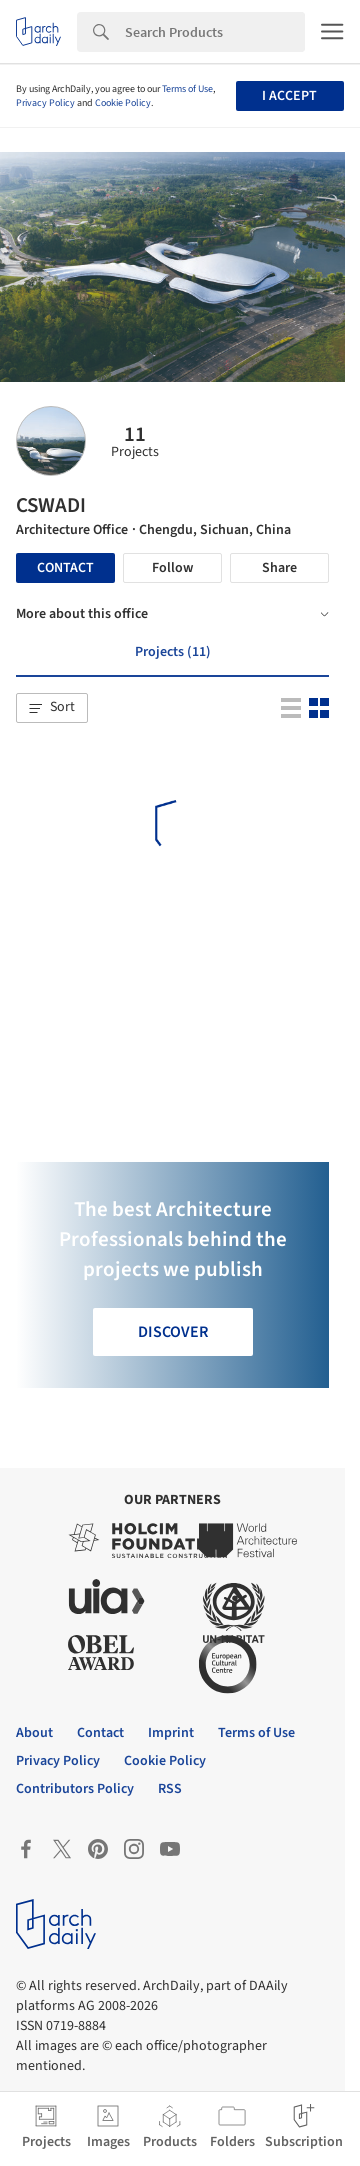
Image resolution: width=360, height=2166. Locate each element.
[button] (52, 708)
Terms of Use (187, 89)
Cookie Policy (123, 103)
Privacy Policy (45, 103)
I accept (289, 96)
